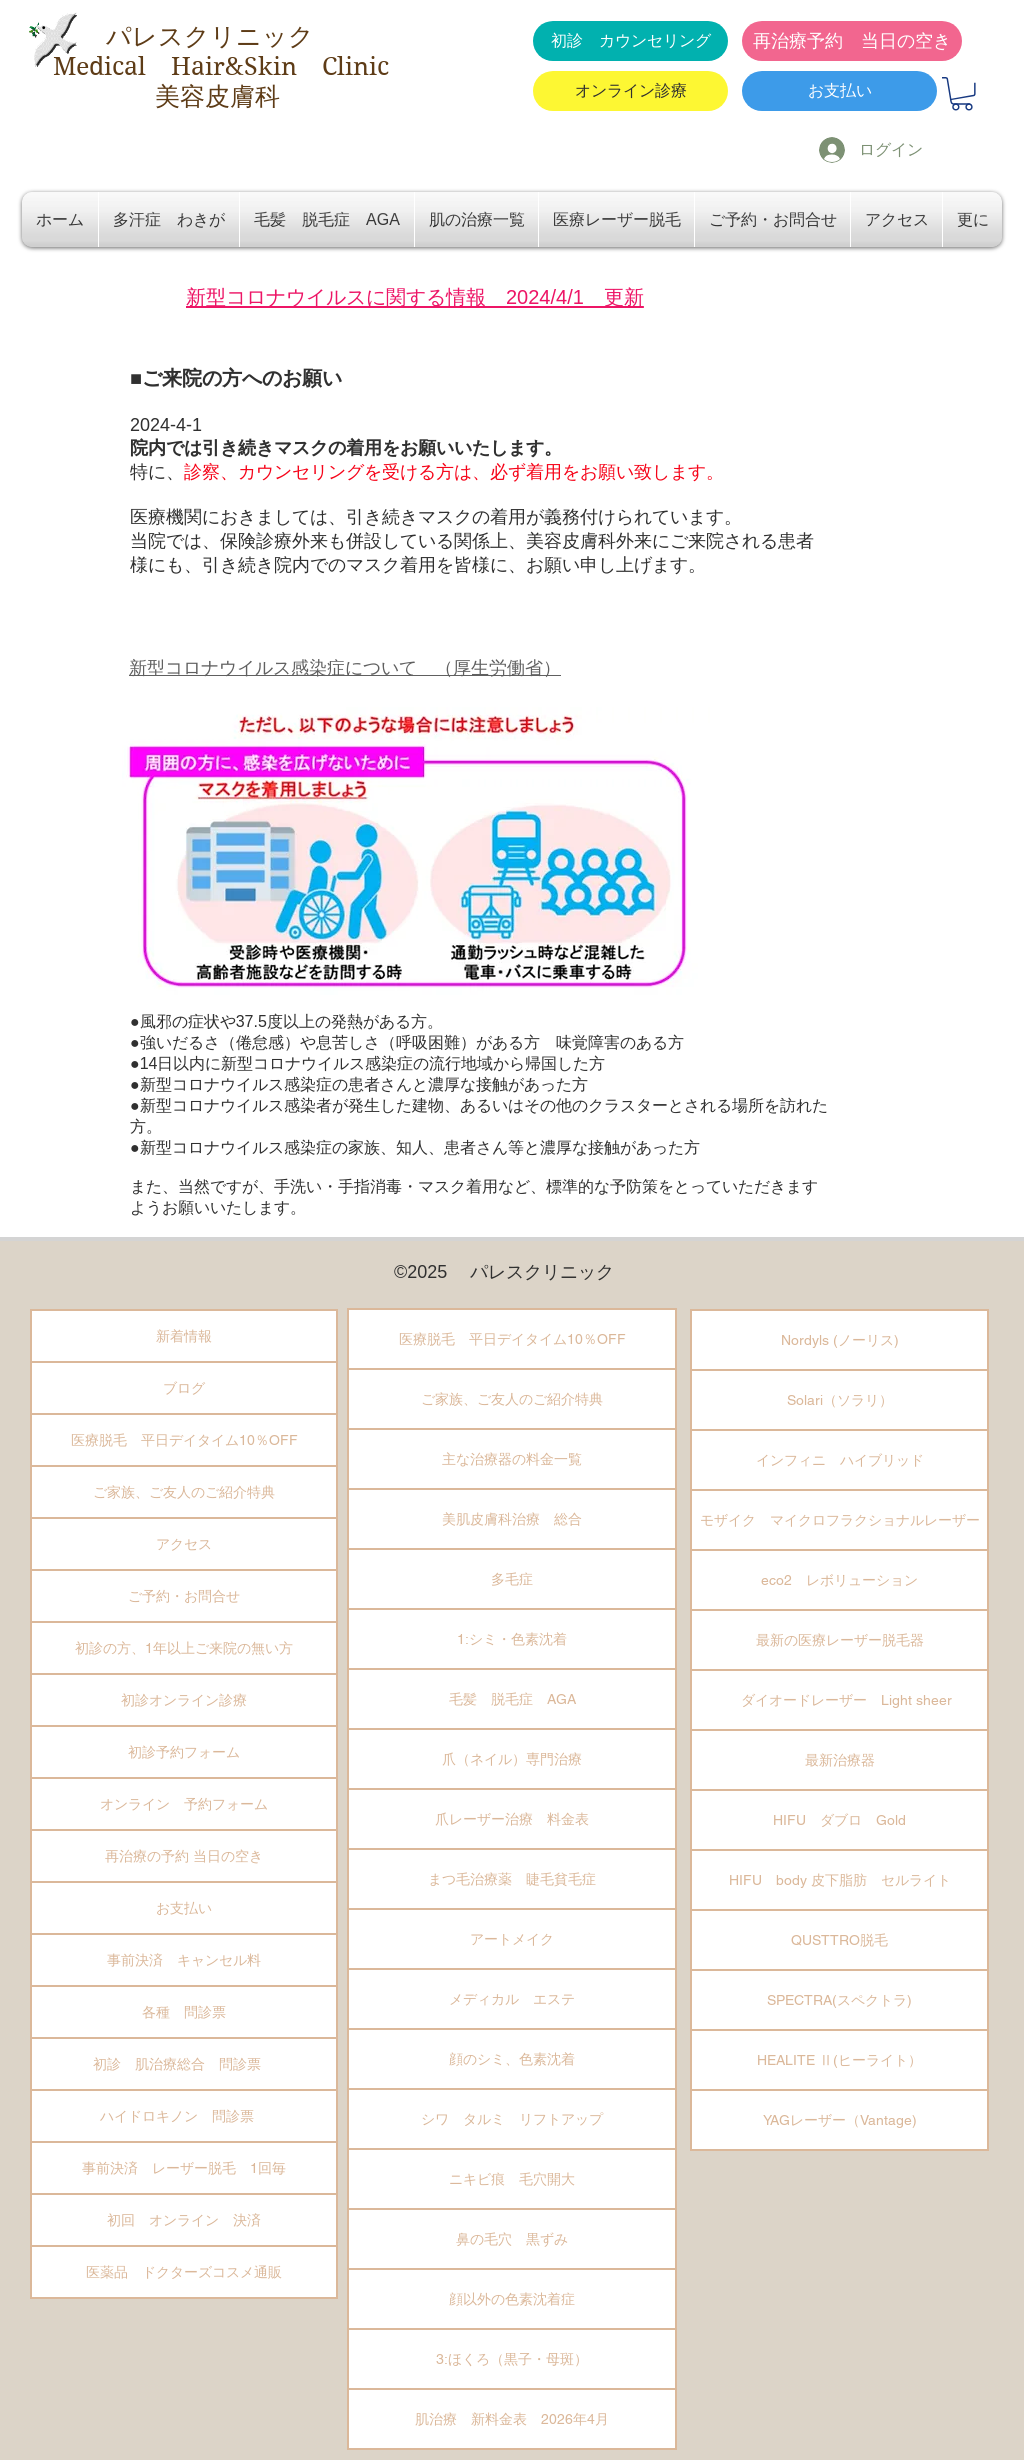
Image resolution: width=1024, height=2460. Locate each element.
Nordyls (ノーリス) (840, 1340)
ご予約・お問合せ (184, 1596)
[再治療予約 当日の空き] (852, 41)
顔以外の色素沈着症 (512, 2299)
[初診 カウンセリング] (630, 41)
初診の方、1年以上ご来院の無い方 (184, 1648)
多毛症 (512, 1579)
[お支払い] (839, 91)
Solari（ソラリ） (840, 1400)
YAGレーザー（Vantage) (840, 2120)
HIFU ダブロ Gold (839, 1820)
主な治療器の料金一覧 (512, 1459)
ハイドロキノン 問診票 (184, 2116)
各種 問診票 (184, 2012)
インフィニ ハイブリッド (840, 1460)
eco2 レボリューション (839, 1580)
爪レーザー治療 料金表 (512, 1819)
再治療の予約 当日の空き (184, 1856)
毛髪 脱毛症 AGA (512, 1699)
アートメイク (512, 1939)
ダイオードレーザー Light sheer (839, 1700)
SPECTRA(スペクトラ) (839, 2000)
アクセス (184, 1544)
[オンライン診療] (630, 91)
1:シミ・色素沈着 (512, 1639)
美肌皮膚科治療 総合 (512, 1519)
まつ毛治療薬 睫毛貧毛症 (512, 1879)
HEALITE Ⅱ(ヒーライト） (839, 2060)
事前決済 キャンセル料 (184, 1960)
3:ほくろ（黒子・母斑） (512, 2359)
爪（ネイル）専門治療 (512, 1759)
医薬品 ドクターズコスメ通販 (184, 2272)
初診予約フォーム (184, 1752)
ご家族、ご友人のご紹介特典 (184, 1492)
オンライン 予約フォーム (184, 1804)
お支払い (184, 1908)
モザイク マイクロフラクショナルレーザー (840, 1520)
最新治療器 (840, 1760)
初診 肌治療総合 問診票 (184, 2064)
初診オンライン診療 (184, 1700)
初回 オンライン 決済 (184, 2220)
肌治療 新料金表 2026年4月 (512, 2419)
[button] (962, 94)
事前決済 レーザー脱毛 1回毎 (184, 2168)
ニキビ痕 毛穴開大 (512, 2179)
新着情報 (184, 1336)
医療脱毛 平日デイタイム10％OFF (184, 1440)
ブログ (184, 1388)
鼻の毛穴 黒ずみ (512, 2239)
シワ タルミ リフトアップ (512, 2119)
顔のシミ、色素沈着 (512, 2059)
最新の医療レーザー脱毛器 (840, 1640)
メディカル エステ (512, 1999)
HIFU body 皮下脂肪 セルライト (840, 1880)
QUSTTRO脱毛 (839, 1940)
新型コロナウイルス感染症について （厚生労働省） (345, 668)
